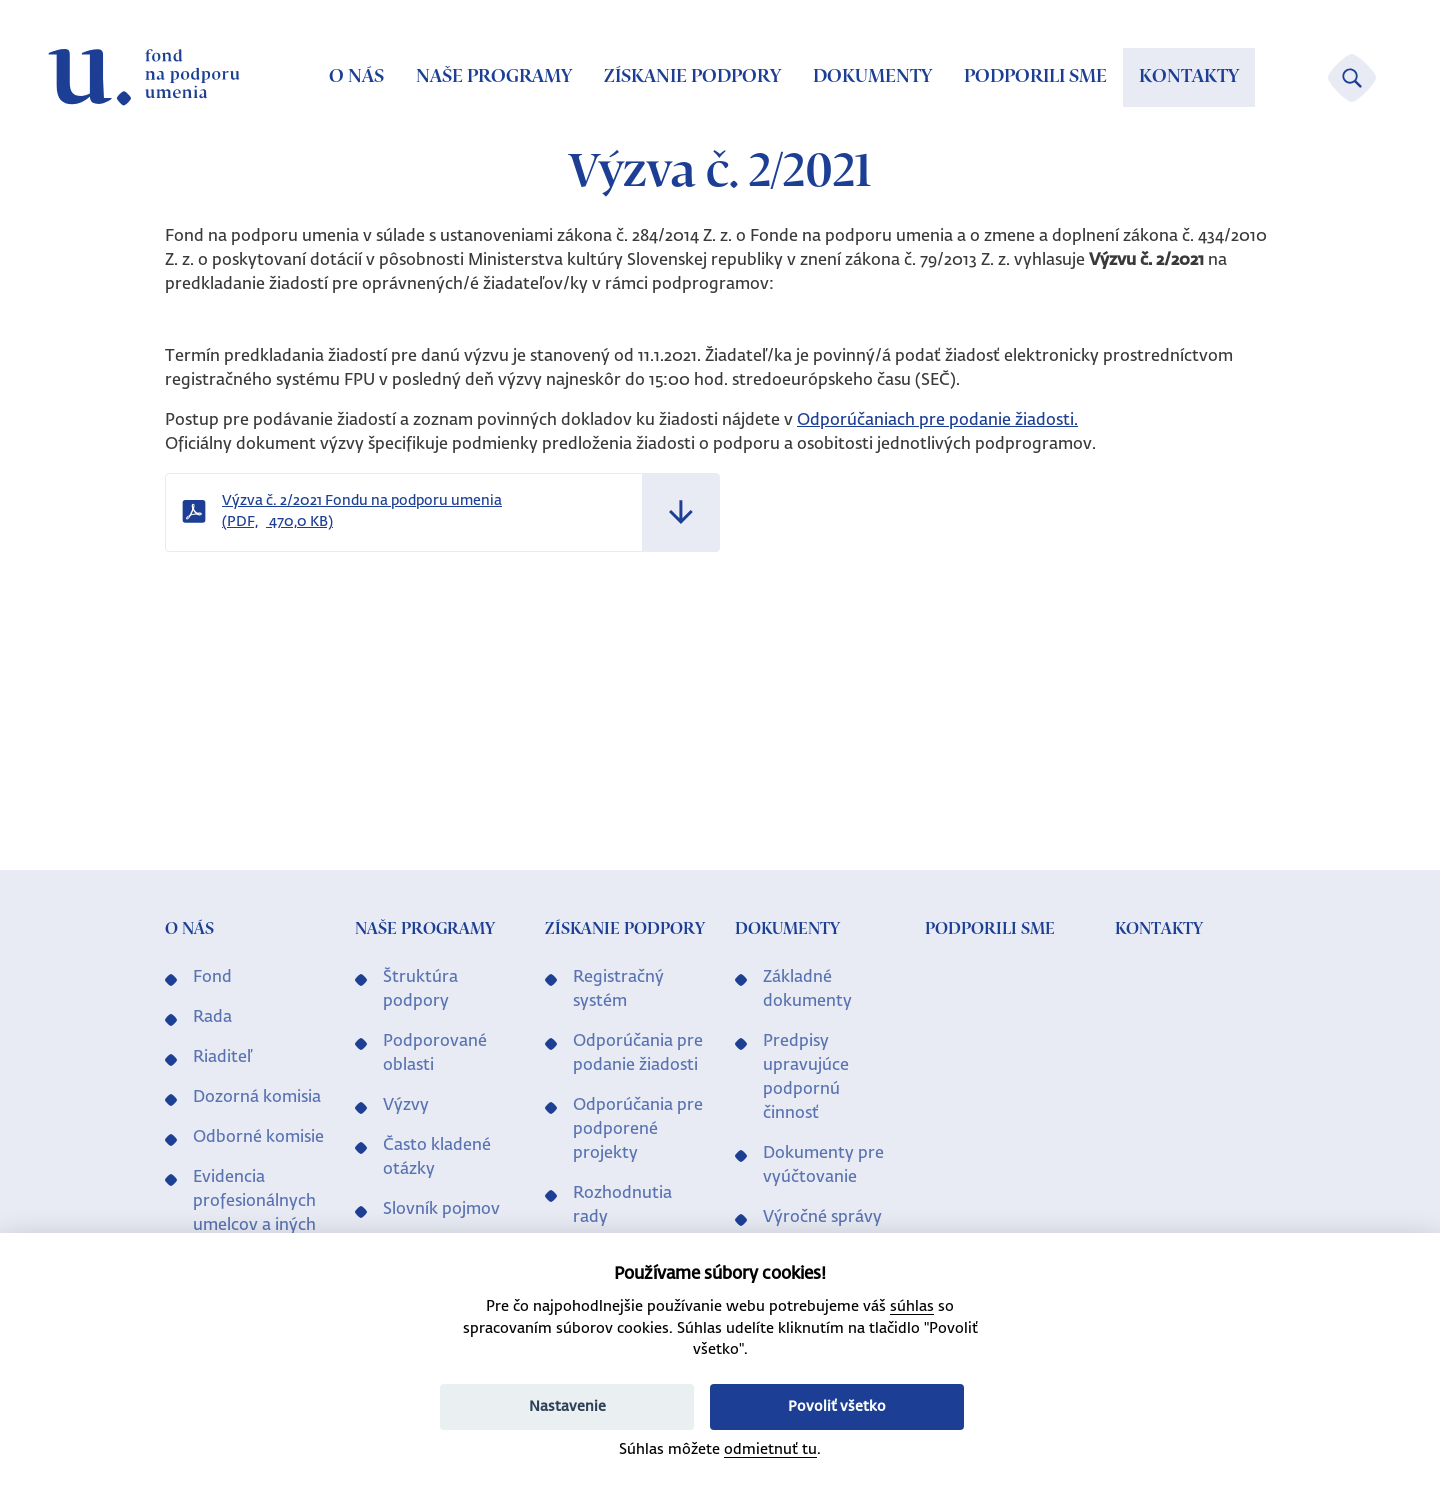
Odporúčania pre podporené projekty (638, 1130)
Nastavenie (567, 1407)
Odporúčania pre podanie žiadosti (638, 1054)
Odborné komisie (258, 1138)
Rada (212, 1018)
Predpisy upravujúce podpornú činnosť (806, 1078)
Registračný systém (618, 990)
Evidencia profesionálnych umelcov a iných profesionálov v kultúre (254, 1226)
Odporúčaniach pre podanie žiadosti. (937, 421)
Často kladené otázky (437, 1158)
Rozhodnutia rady (622, 1206)
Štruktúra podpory (420, 990)
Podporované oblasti (435, 1054)
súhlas (912, 1307)
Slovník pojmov (441, 1210)
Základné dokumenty (807, 990)
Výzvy (406, 1106)
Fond (212, 978)
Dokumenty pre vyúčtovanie (823, 1166)
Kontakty (1189, 77)
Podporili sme (1035, 77)
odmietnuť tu (770, 1450)
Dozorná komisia (257, 1098)
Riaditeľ (222, 1058)
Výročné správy (822, 1218)
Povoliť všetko (837, 1407)
